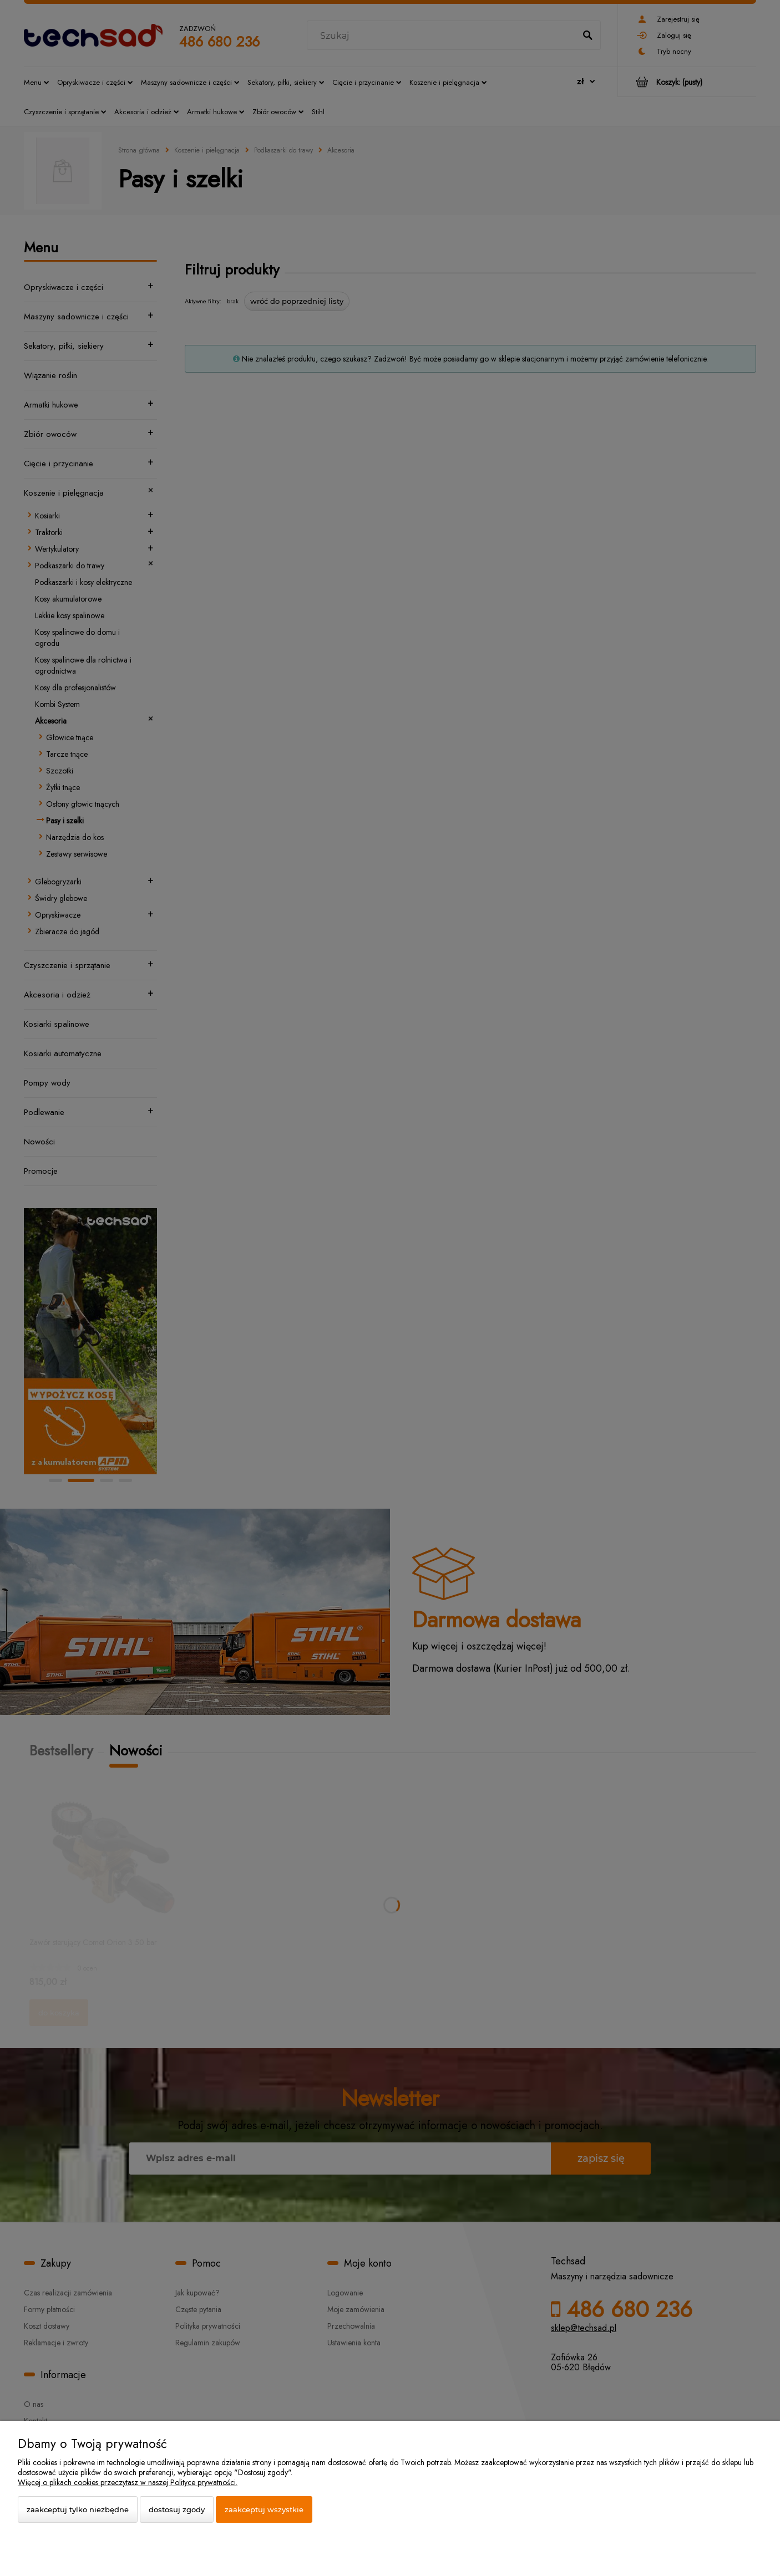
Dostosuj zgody (177, 2509)
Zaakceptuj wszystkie (264, 2509)
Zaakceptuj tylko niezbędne (78, 2509)
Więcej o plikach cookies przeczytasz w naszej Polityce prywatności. (127, 2482)
